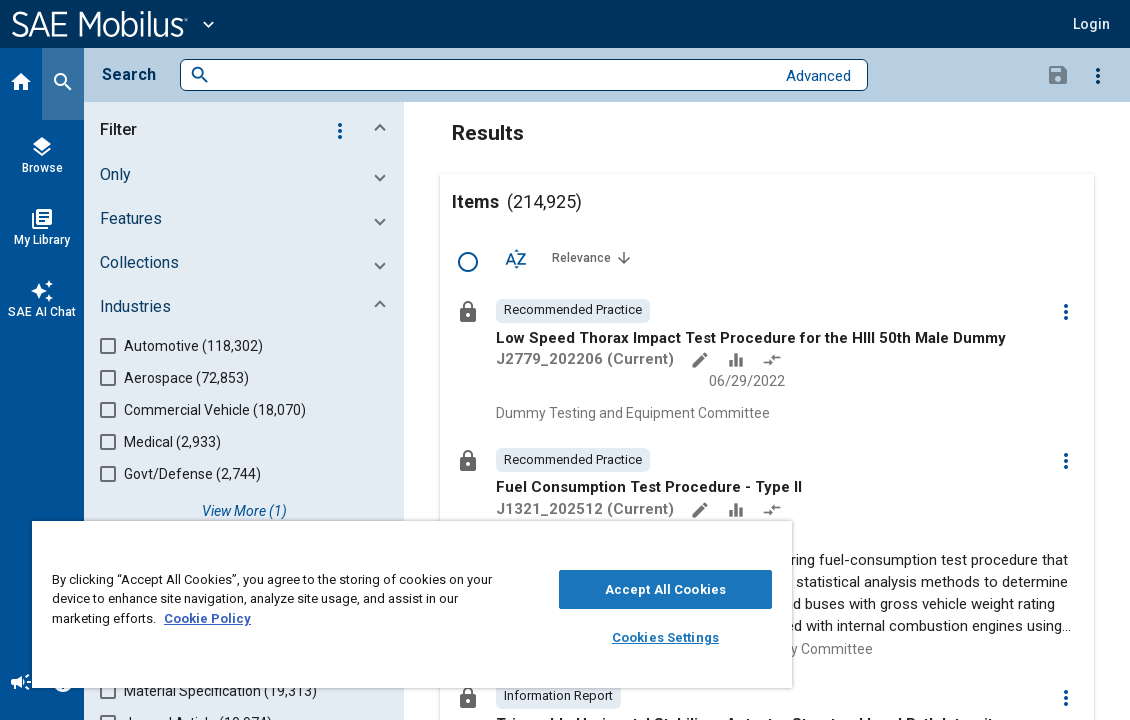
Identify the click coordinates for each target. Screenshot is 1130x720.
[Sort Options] (516, 258)
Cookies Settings (576, 637)
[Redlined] (774, 362)
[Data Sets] (738, 362)
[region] (359, 604)
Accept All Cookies (576, 589)
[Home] (21, 84)
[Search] (63, 84)
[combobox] (492, 75)
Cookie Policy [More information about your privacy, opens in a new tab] (347, 618)
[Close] (667, 543)
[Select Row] (468, 262)
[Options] (1098, 75)
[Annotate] (702, 362)
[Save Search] (1058, 74)
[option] (573, 311)
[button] (1091, 24)
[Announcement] (21, 684)
